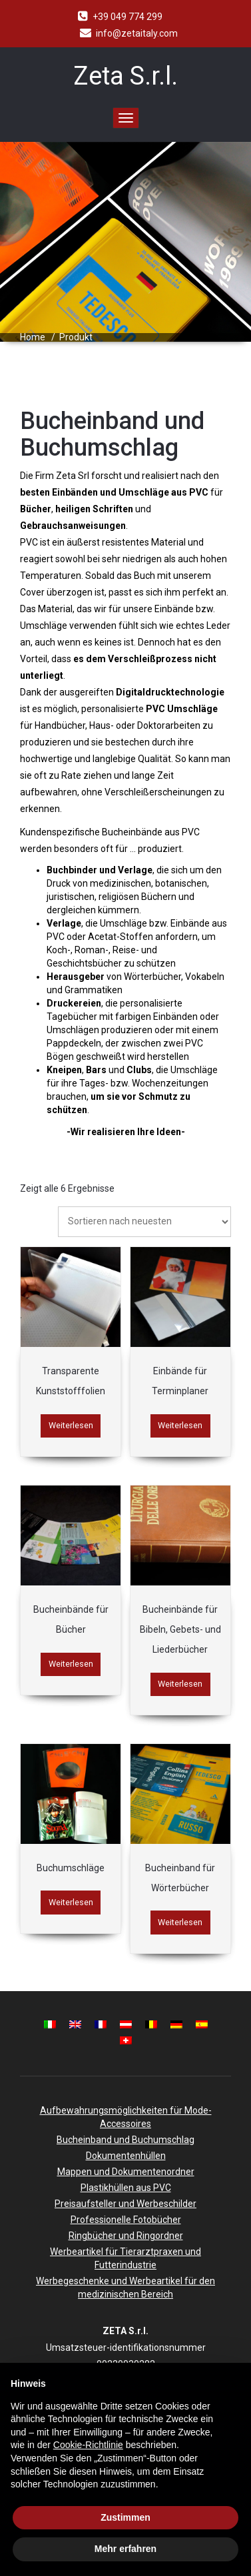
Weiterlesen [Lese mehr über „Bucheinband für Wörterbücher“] (180, 1922)
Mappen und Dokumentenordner (125, 2171)
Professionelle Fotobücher (126, 2219)
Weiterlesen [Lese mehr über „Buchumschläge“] (71, 1902)
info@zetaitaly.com (137, 33)
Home (32, 337)
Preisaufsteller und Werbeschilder (125, 2203)
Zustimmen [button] (125, 2517)
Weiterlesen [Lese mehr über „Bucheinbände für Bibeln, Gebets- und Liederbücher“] (180, 1684)
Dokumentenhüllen (126, 2155)
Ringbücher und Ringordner (126, 2235)
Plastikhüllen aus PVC (126, 2187)
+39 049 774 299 (127, 16)
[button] (233, 2384)
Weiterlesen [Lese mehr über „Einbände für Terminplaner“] (180, 1425)
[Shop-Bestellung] (144, 1221)
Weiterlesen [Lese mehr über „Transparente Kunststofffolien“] (71, 1425)
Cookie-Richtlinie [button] (88, 2444)
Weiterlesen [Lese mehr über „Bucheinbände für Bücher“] (71, 1664)
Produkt (76, 337)
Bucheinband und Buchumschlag (125, 2139)
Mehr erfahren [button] (125, 2548)
